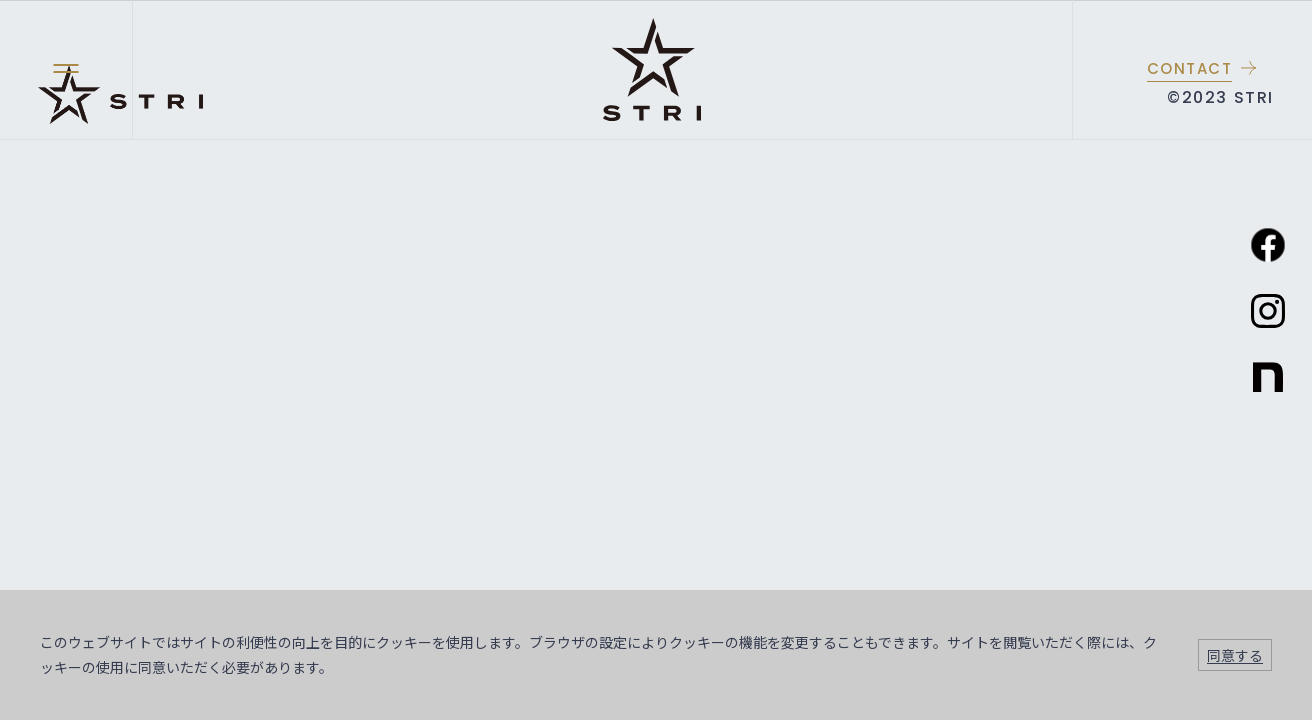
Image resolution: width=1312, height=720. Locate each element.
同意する (1235, 655)
